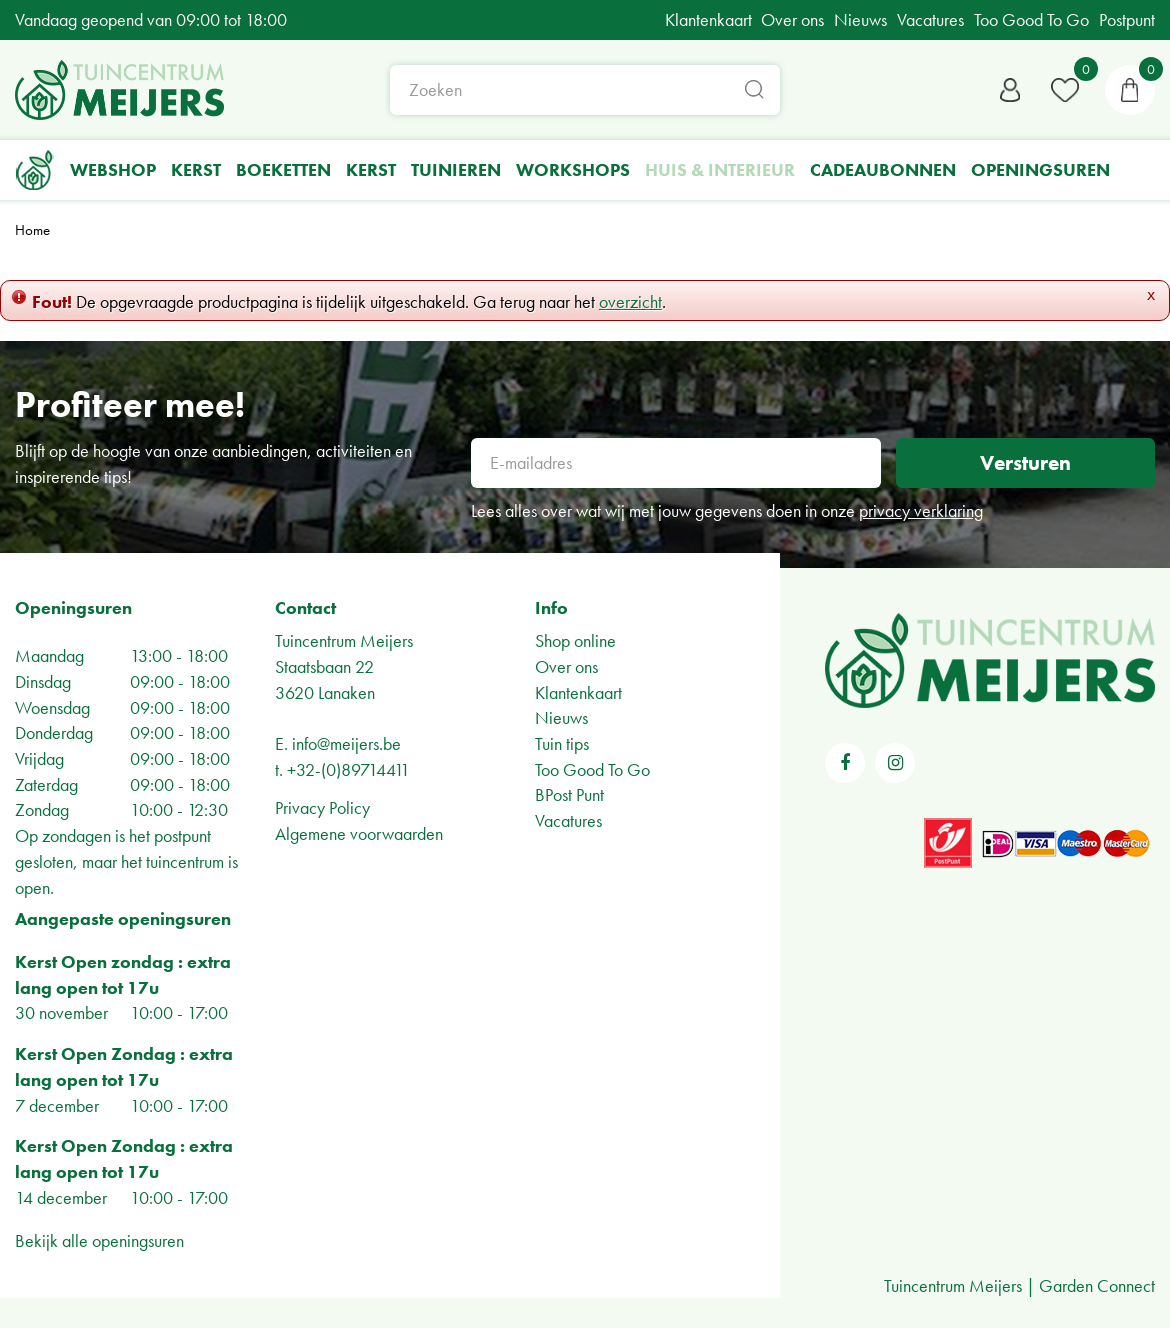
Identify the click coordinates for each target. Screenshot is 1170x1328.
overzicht (630, 301)
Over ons (566, 666)
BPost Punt (569, 794)
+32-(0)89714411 (348, 769)
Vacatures (568, 820)
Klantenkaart (578, 692)
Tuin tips (562, 743)
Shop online (575, 640)
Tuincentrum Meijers (344, 640)
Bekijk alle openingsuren (99, 1240)
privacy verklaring (921, 510)
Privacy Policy (322, 807)
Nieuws (561, 717)
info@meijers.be (346, 743)
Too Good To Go (592, 769)
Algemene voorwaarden (359, 833)
